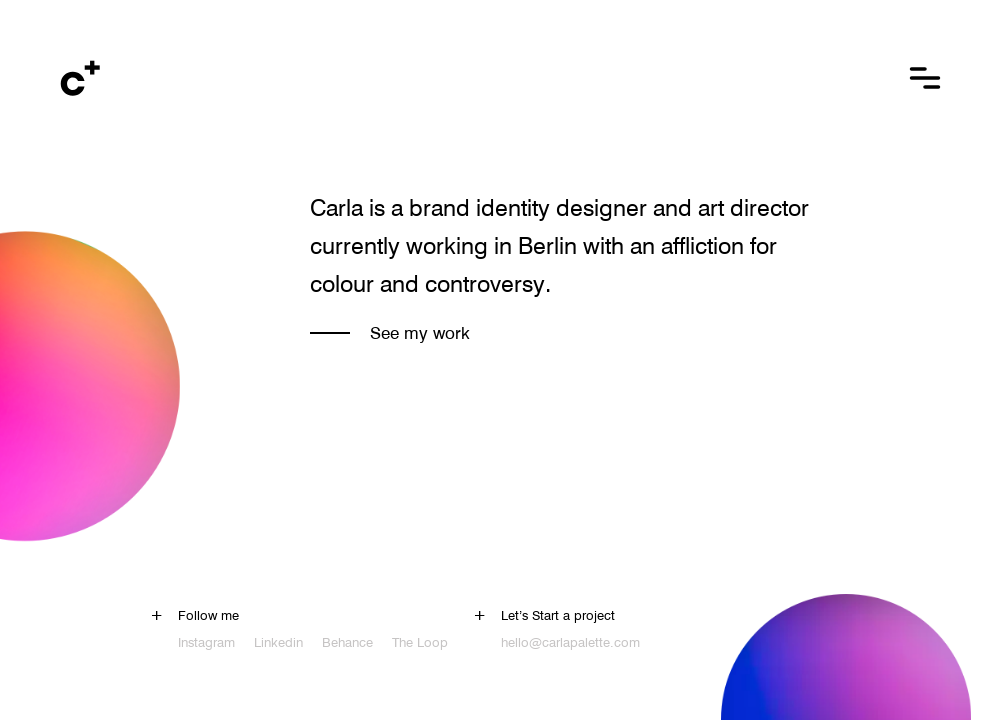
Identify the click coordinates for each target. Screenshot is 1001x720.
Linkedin (278, 642)
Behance (347, 642)
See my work (420, 333)
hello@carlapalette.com (570, 642)
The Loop (420, 642)
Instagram (206, 642)
